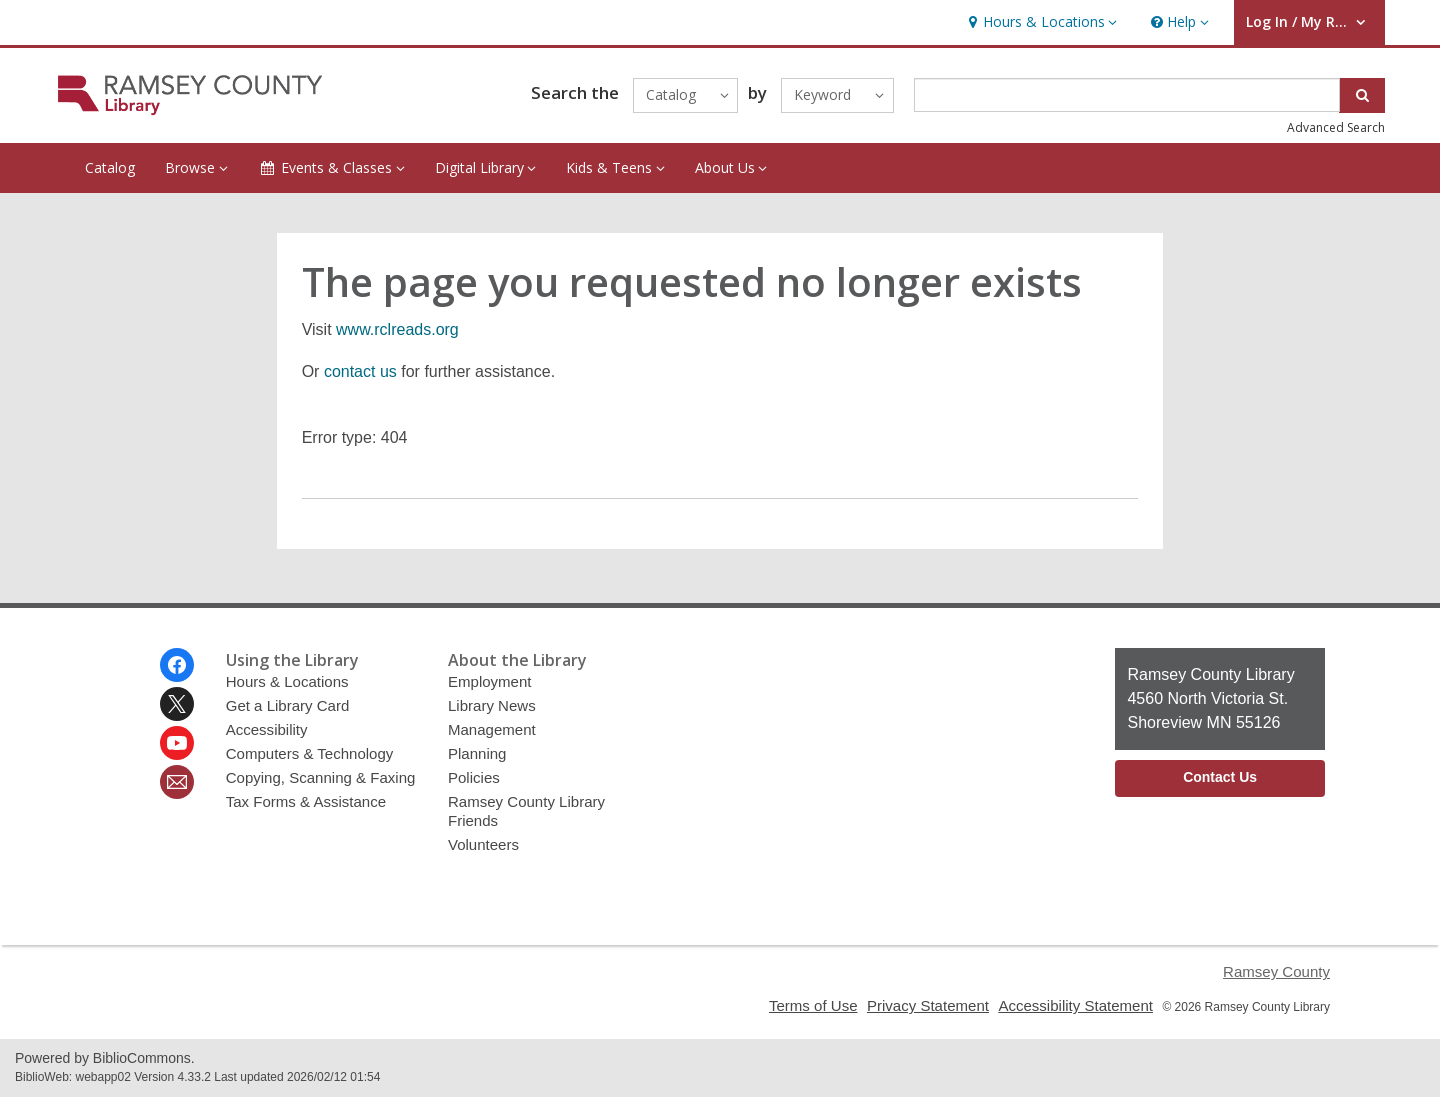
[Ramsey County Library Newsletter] (177, 782)
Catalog (110, 167)
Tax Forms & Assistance (306, 801)
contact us (360, 371)
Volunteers (483, 844)
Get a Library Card (288, 705)
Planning (477, 753)
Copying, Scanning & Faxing (321, 777)
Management (492, 729)
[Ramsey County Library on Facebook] (177, 665)
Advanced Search (1336, 127)
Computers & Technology (310, 753)
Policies (474, 777)
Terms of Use (813, 1005)
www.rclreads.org (397, 329)
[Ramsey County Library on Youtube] (177, 743)
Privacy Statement (928, 1005)
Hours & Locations (287, 681)
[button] (1040, 22)
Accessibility (267, 729)
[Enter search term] (1127, 95)
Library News (492, 705)
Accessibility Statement (1075, 1005)
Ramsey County (1276, 971)
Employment (490, 681)
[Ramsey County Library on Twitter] (177, 704)
